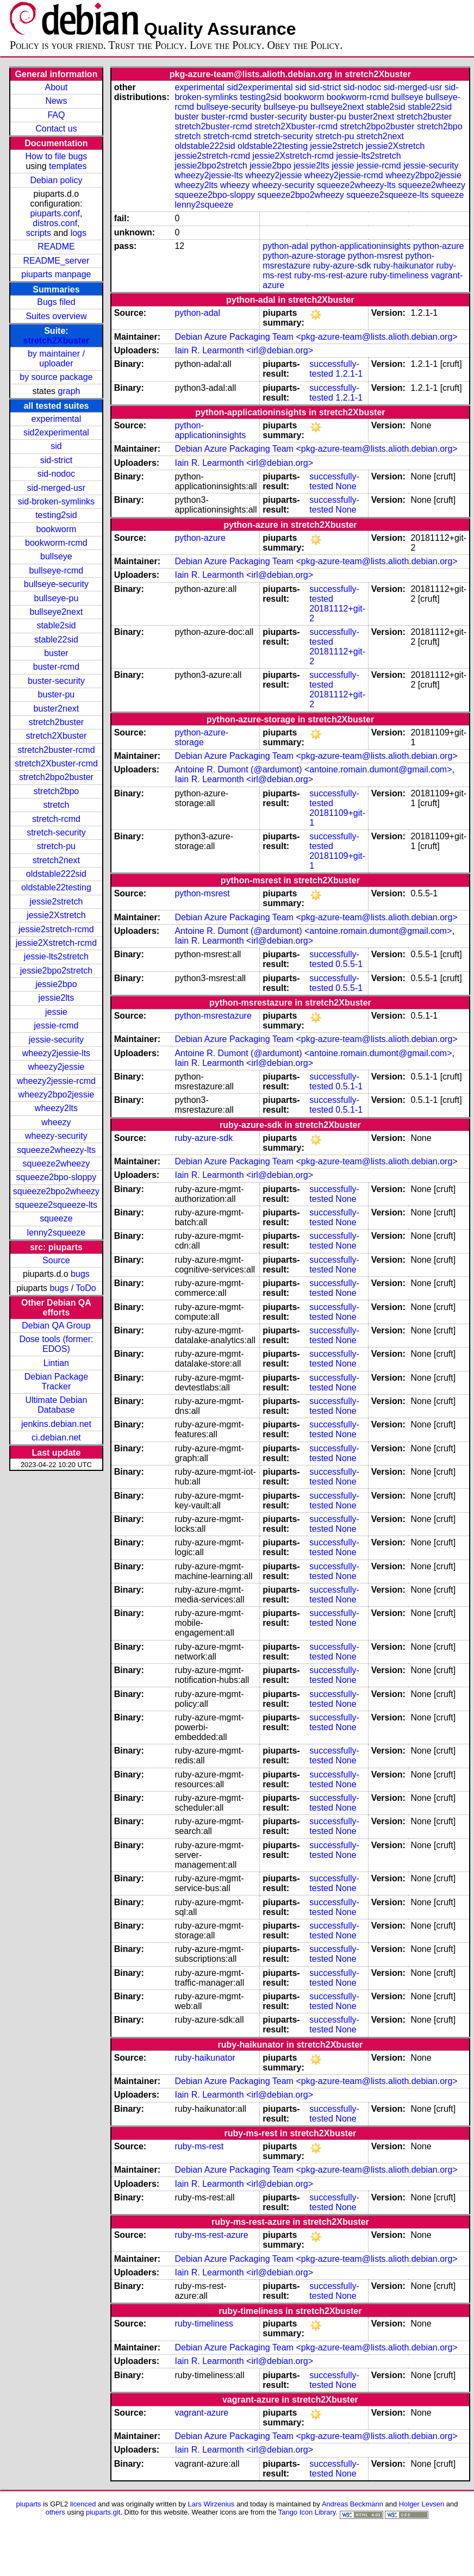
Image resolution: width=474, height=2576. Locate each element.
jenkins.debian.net (56, 1424)
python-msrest (375, 255)
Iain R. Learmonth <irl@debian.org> (243, 350)
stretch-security (56, 832)
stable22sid (56, 639)
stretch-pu (56, 846)
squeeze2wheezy (56, 1163)
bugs (80, 1273)
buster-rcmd (56, 666)
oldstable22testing (56, 887)
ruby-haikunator (403, 265)
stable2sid (56, 625)
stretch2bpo (56, 791)
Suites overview (56, 316)
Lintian (56, 1363)
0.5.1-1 (349, 1086)
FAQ (56, 115)
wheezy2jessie (56, 1066)
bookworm (56, 529)
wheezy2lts (56, 1108)
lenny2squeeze (56, 1232)
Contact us (56, 128)
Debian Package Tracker (56, 1381)
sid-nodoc (56, 473)
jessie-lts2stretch (56, 956)
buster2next (56, 708)
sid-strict (56, 460)
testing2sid (56, 515)
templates (67, 166)
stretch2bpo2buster (56, 777)
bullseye (56, 556)
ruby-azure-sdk (342, 265)
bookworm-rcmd (56, 542)
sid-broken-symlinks (56, 501)
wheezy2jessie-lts (56, 1053)
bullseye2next (56, 611)
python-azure (438, 246)
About (56, 87)
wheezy (56, 1122)
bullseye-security (56, 584)
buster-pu (56, 694)
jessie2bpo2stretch (56, 970)
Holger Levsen (422, 2504)
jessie (56, 1011)
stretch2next (56, 860)
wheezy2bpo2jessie (56, 1094)
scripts (38, 233)
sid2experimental (56, 432)
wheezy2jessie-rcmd (56, 1081)
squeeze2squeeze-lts (56, 1204)
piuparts (28, 2504)
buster (56, 653)
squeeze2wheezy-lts (56, 1150)
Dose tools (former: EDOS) (56, 1344)
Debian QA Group (56, 1325)
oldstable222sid (56, 873)
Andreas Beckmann (352, 2504)
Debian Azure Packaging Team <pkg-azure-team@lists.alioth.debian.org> (315, 336)
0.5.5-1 (349, 964)
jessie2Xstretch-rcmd (56, 942)
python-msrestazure (212, 1015)
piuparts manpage (56, 274)
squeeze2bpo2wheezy (56, 1191)
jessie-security (56, 1039)
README (56, 246)
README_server (56, 260)
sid (56, 446)
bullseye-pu (56, 598)
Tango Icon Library (307, 2512)
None (345, 486)
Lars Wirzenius (211, 2504)
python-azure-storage (304, 255)
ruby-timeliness (399, 275)
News (56, 100)
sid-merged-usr (56, 487)
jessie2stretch (56, 901)
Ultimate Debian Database (57, 1404)
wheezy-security (56, 1135)
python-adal (285, 246)
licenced (83, 2504)
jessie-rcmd (56, 1025)
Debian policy (56, 180)
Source (56, 1260)
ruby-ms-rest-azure (330, 275)
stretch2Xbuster (56, 340)
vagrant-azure (201, 2412)
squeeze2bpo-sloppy (56, 1177)
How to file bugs (56, 156)
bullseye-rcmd (56, 570)
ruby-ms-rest (198, 2146)
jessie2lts (56, 997)
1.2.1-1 (349, 373)
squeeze (56, 1218)
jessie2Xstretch (56, 915)
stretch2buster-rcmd (56, 749)
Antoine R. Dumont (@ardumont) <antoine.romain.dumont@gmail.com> (313, 769)
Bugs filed (56, 302)
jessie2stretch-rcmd (56, 929)
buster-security (56, 680)
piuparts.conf (55, 213)
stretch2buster (56, 722)
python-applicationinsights (360, 246)
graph (69, 391)
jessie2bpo (56, 984)
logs (78, 233)
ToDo (86, 1288)
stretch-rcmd (56, 819)
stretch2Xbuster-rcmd (56, 763)
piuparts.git (103, 2512)
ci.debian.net (56, 1437)
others (55, 2512)
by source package (56, 377)
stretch (56, 804)
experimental (57, 418)
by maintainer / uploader (56, 358)
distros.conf (55, 223)
